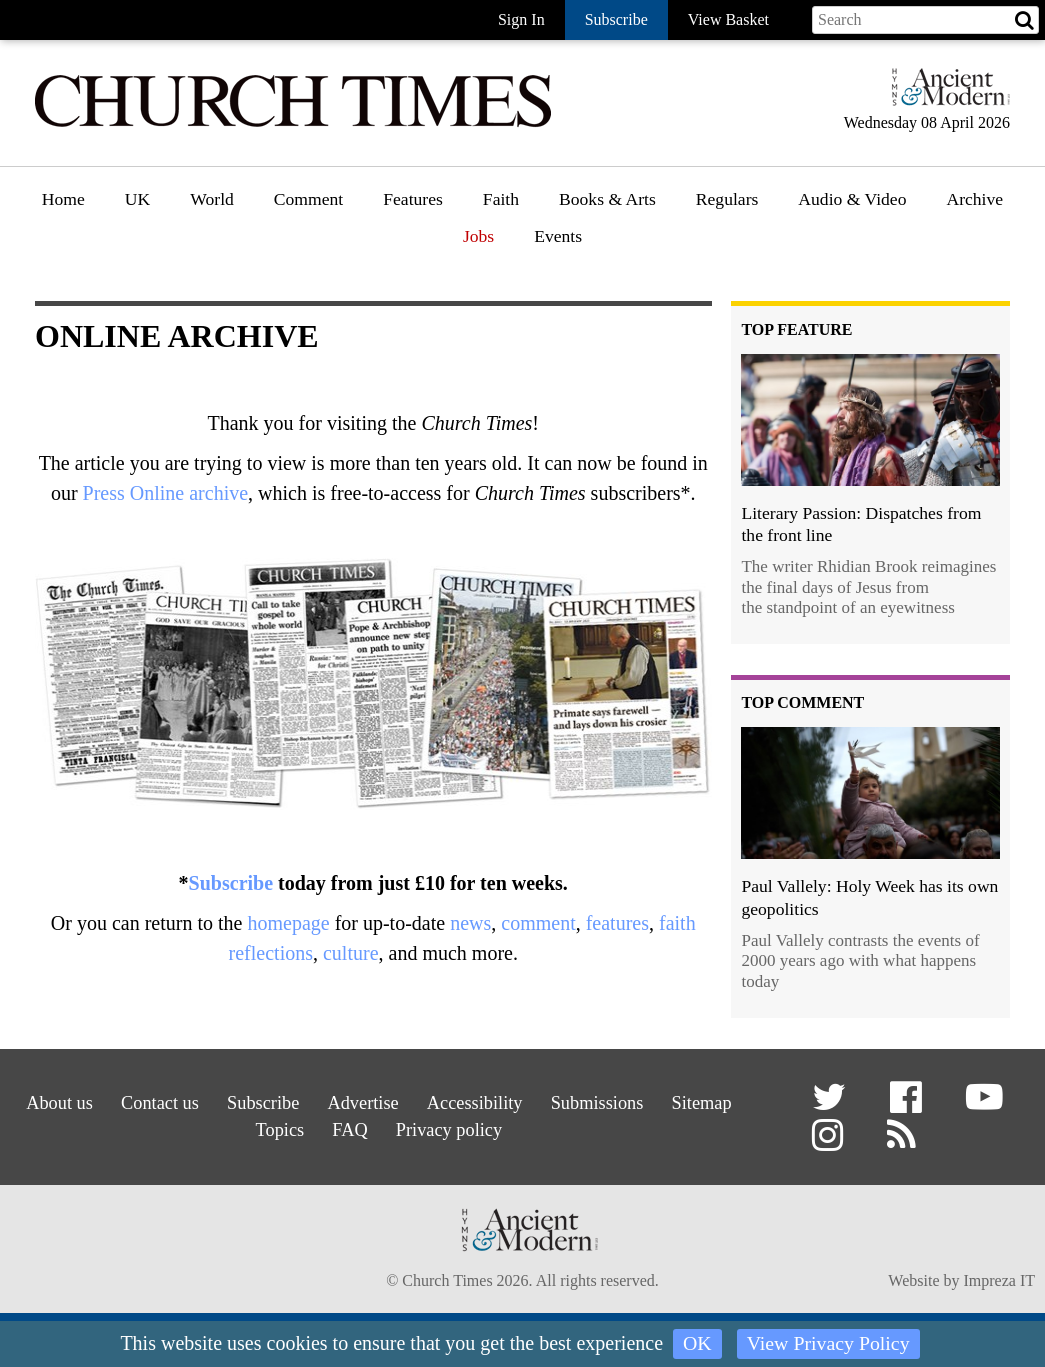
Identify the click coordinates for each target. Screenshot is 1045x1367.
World (212, 199)
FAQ (394, 1125)
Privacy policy (502, 1125)
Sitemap (223, 1125)
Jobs (478, 236)
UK (137, 199)
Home (63, 199)
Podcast (826, 251)
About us (74, 1100)
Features (413, 199)
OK (696, 1344)
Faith (501, 199)
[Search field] (925, 20)
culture (351, 953)
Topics (315, 1125)
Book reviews (608, 256)
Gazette (724, 256)
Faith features (532, 256)
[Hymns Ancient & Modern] (945, 95)
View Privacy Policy (828, 1344)
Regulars (727, 199)
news (470, 923)
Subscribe (231, 883)
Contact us (185, 1100)
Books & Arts (607, 199)
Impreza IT (999, 1284)
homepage (288, 923)
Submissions (663, 1100)
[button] (832, 1105)
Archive (974, 199)
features (617, 923)
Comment (308, 199)
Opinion (304, 256)
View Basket (728, 19)
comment (538, 923)
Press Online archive (166, 493)
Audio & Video (852, 199)
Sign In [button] (521, 19)
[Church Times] (293, 124)
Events (558, 236)
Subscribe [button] (616, 19)
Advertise (408, 1100)
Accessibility (530, 1100)
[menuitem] (63, 206)
